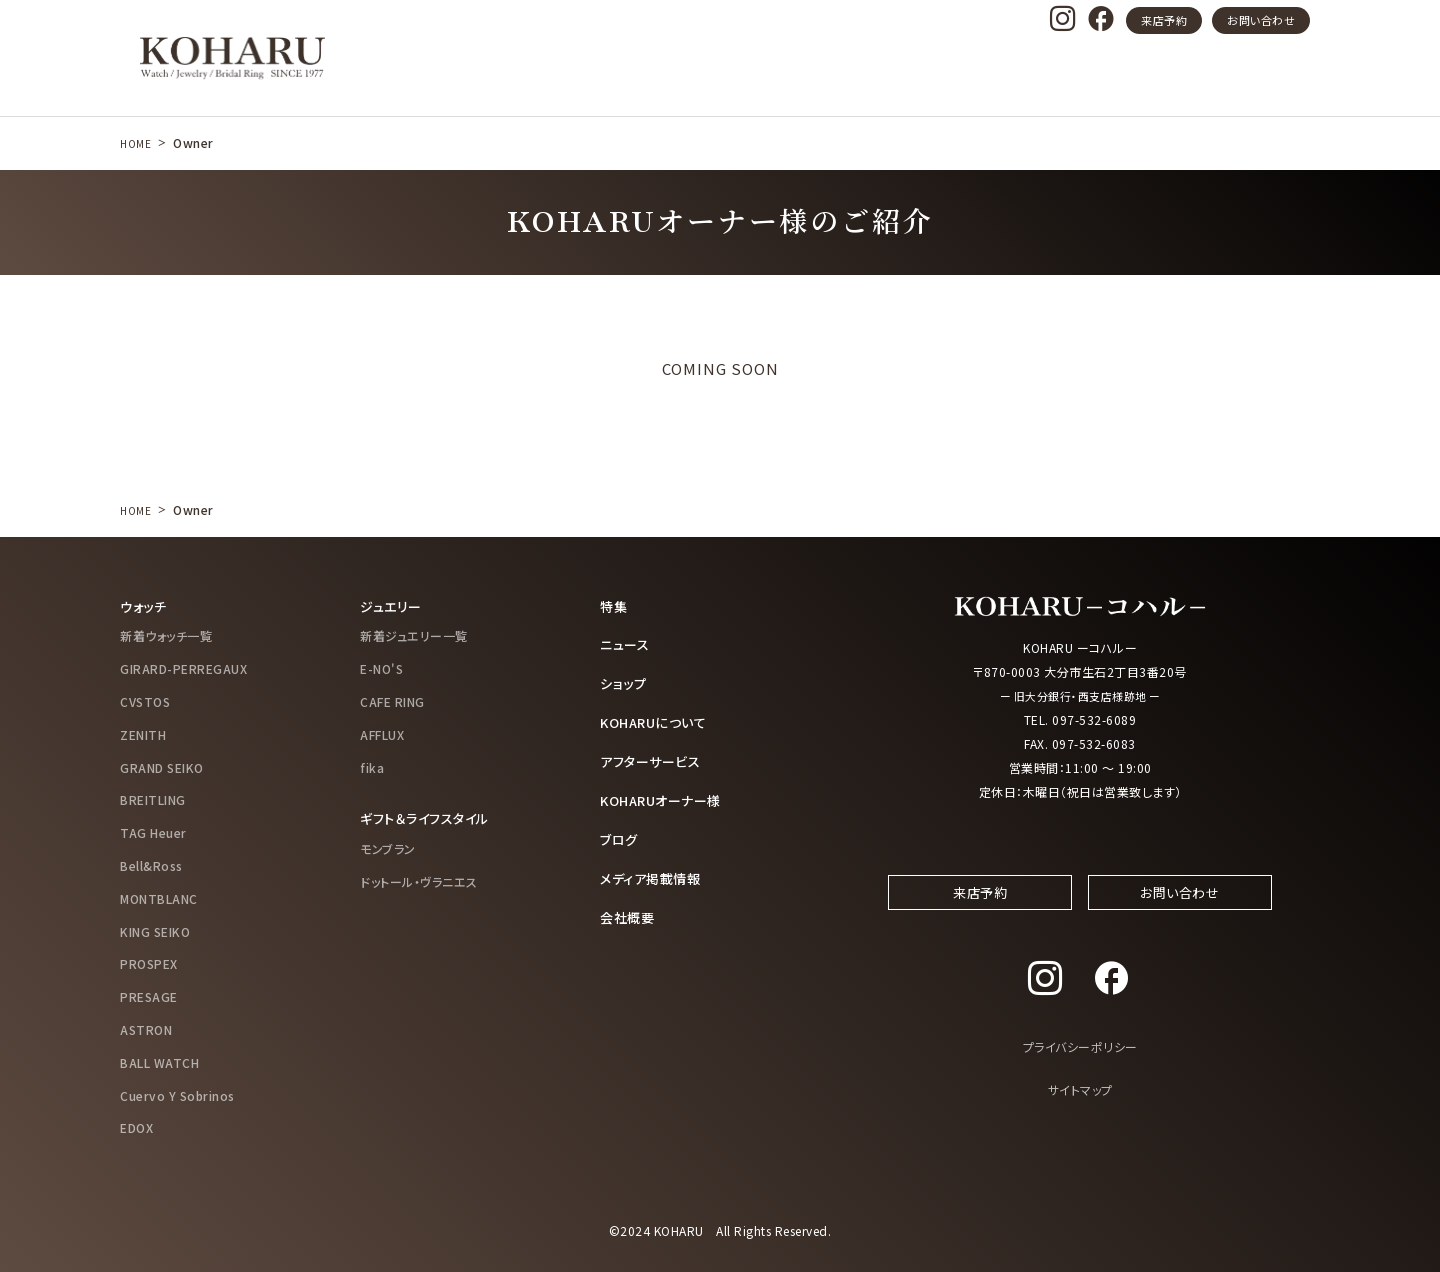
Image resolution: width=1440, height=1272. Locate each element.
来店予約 (1164, 20)
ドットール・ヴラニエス (419, 880)
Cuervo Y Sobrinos (177, 1094)
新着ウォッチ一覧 (166, 635)
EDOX (136, 1127)
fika (372, 766)
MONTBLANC (159, 897)
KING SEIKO (155, 930)
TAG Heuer (153, 832)
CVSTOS (145, 700)
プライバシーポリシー (1080, 1063)
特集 (614, 606)
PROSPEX (149, 963)
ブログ (620, 835)
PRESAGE (149, 996)
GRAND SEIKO (162, 766)
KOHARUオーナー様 (666, 797)
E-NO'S (381, 668)
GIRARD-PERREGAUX (183, 668)
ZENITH (143, 733)
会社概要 (629, 911)
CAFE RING (392, 700)
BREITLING (153, 799)
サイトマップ (1080, 1106)
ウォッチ (145, 606)
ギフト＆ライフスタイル (429, 818)
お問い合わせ (1261, 20)
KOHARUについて (657, 720)
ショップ (624, 682)
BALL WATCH (159, 1061)
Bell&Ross (151, 864)
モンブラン (388, 847)
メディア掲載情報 (654, 873)
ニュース (626, 644)
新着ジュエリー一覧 (414, 635)
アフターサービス (654, 758)
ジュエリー (393, 606)
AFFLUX (382, 733)
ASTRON (146, 1028)
